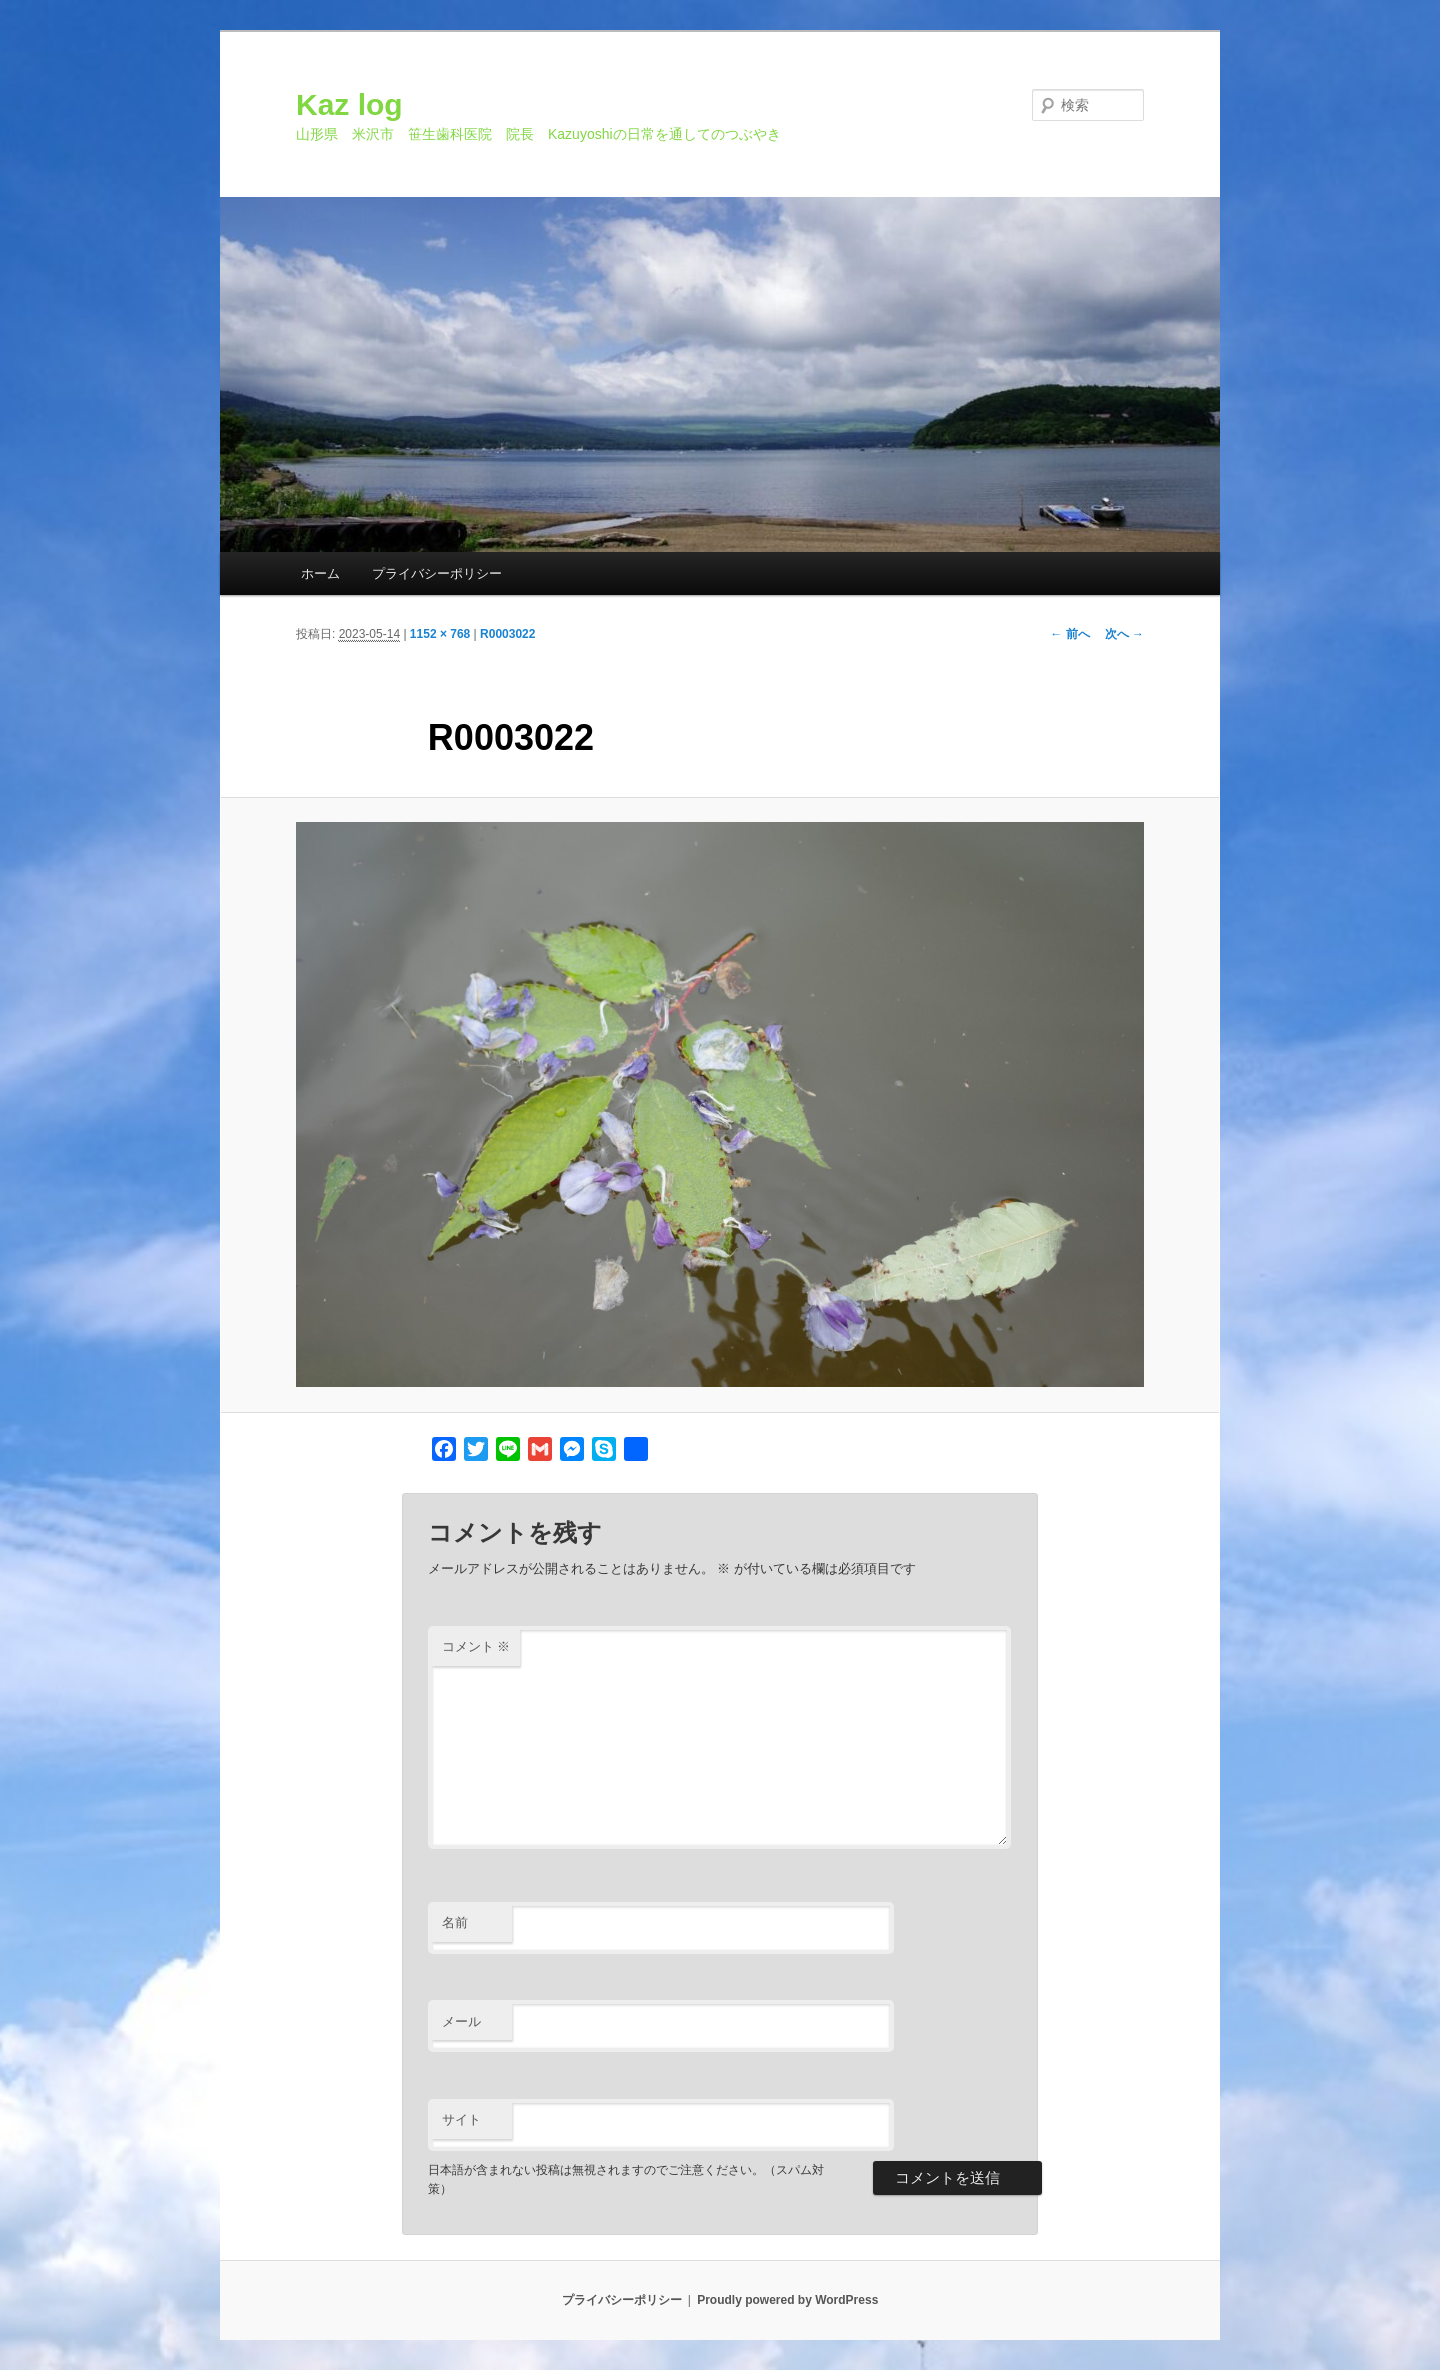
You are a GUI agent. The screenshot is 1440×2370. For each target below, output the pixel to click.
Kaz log (349, 104)
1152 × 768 (440, 634)
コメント (476, 1646)
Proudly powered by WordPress (787, 2300)
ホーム (320, 573)
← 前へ (1069, 634)
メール (461, 2021)
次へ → (1124, 634)
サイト (461, 2119)
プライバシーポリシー (437, 573)
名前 (455, 1922)
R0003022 (507, 634)
